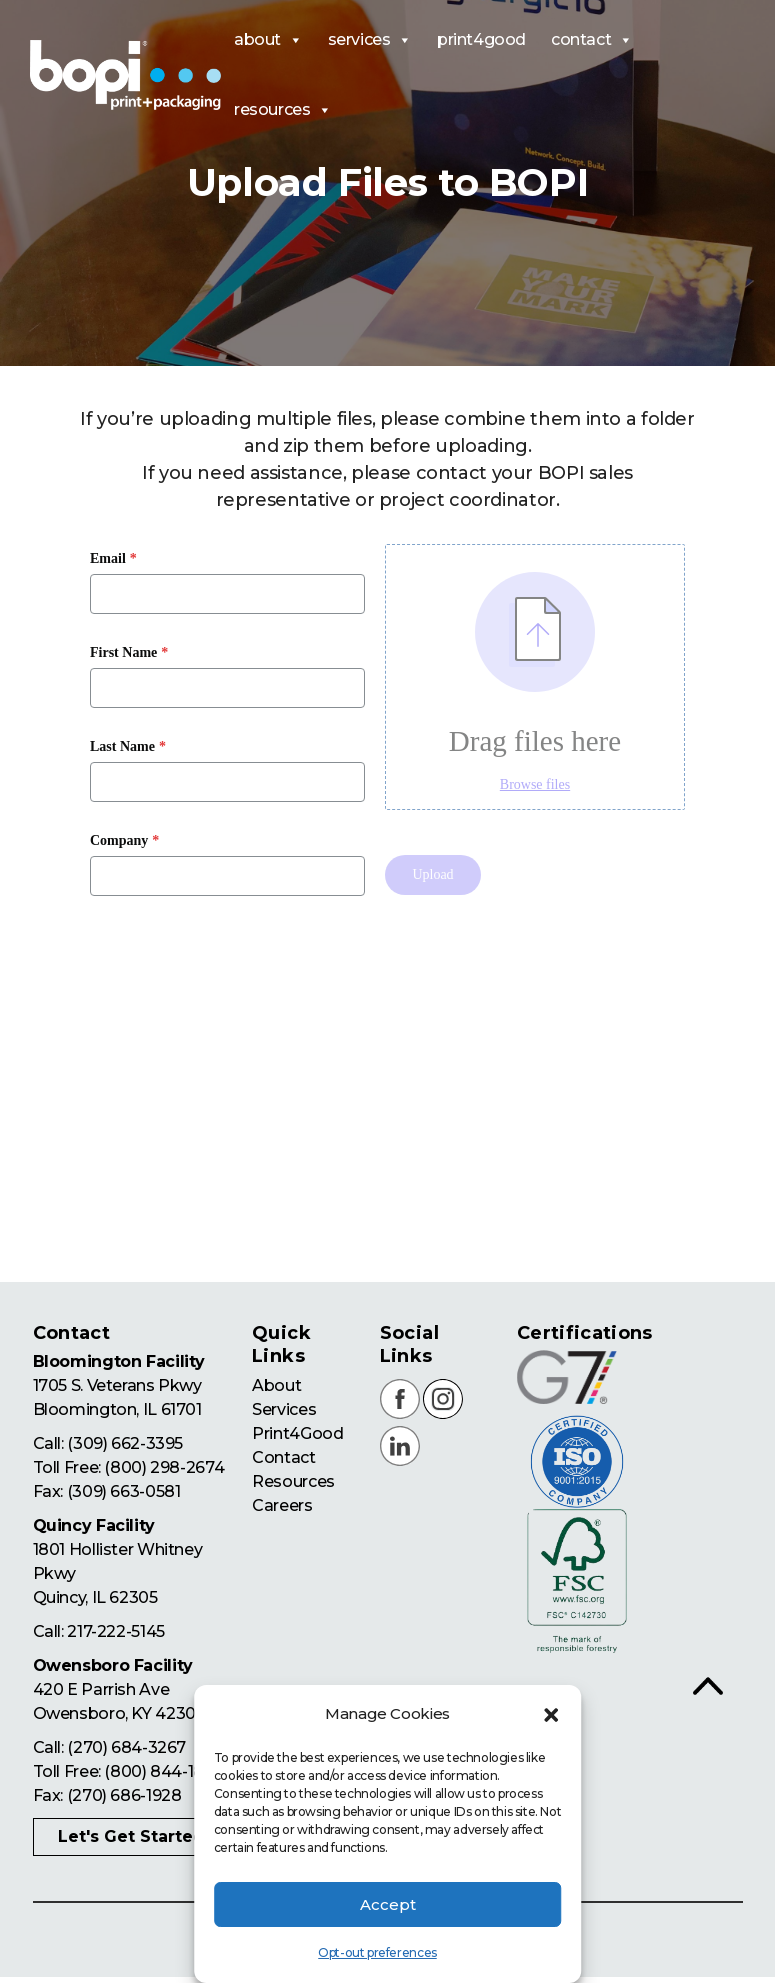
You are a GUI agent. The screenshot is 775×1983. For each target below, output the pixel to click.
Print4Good (297, 1433)
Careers (282, 1505)
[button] (551, 1715)
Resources (293, 1481)
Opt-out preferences (377, 1952)
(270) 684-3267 (126, 1748)
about (268, 40)
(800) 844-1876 (163, 1772)
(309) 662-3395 (124, 1444)
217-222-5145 (115, 1632)
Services (284, 1409)
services (370, 40)
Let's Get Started (131, 1837)
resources (283, 110)
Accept (388, 1904)
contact (592, 40)
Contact (283, 1457)
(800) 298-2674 (163, 1468)
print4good (481, 39)
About (276, 1385)
